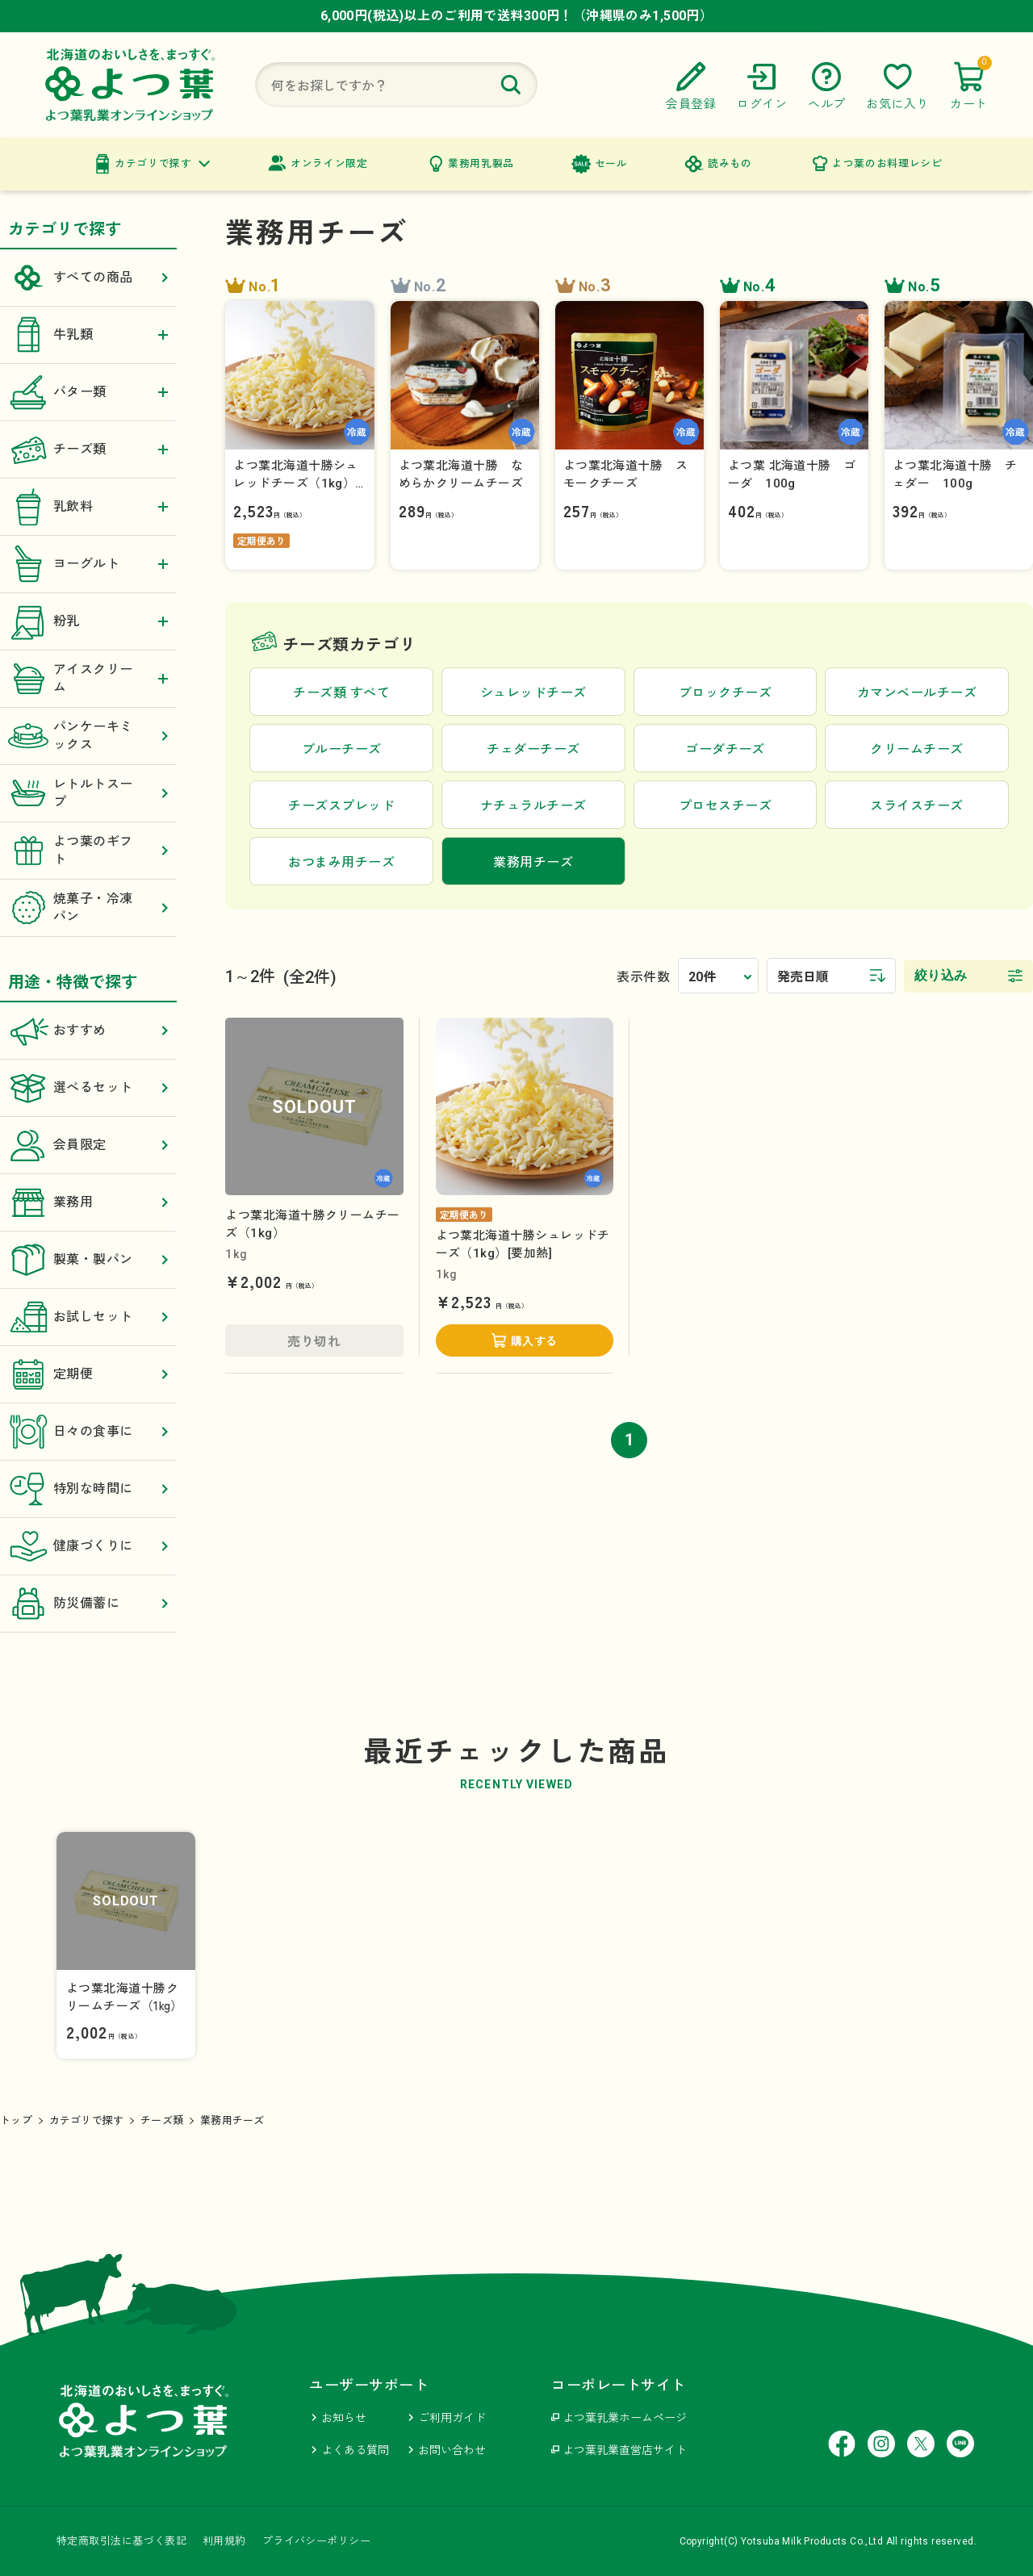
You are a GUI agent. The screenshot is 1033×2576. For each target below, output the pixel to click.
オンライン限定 (329, 163)
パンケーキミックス (88, 736)
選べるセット (88, 1088)
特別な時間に (88, 1489)
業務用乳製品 (481, 163)
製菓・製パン (88, 1260)
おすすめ (88, 1030)
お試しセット (88, 1317)
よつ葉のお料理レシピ (887, 163)
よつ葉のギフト (88, 850)
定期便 (88, 1374)
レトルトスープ (88, 793)
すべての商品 (88, 277)
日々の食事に (88, 1431)
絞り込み (941, 975)
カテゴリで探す (153, 163)
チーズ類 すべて (341, 692)
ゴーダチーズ (725, 749)
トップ (16, 2120)
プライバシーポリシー (316, 2541)
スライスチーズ (916, 805)
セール (611, 163)
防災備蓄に (88, 1603)
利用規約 (224, 2541)
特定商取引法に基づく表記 (121, 2541)
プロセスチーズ (725, 805)
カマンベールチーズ (917, 692)
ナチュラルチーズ (533, 805)
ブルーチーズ (342, 749)
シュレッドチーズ (533, 692)
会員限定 (88, 1145)
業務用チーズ (232, 2120)
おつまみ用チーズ (341, 862)
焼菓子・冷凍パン (88, 908)
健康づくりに (88, 1546)
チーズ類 (161, 2120)
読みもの (730, 163)
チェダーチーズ (533, 749)
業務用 (88, 1202)
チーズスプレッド (341, 805)
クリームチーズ (916, 749)
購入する (534, 1341)
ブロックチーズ (725, 692)
